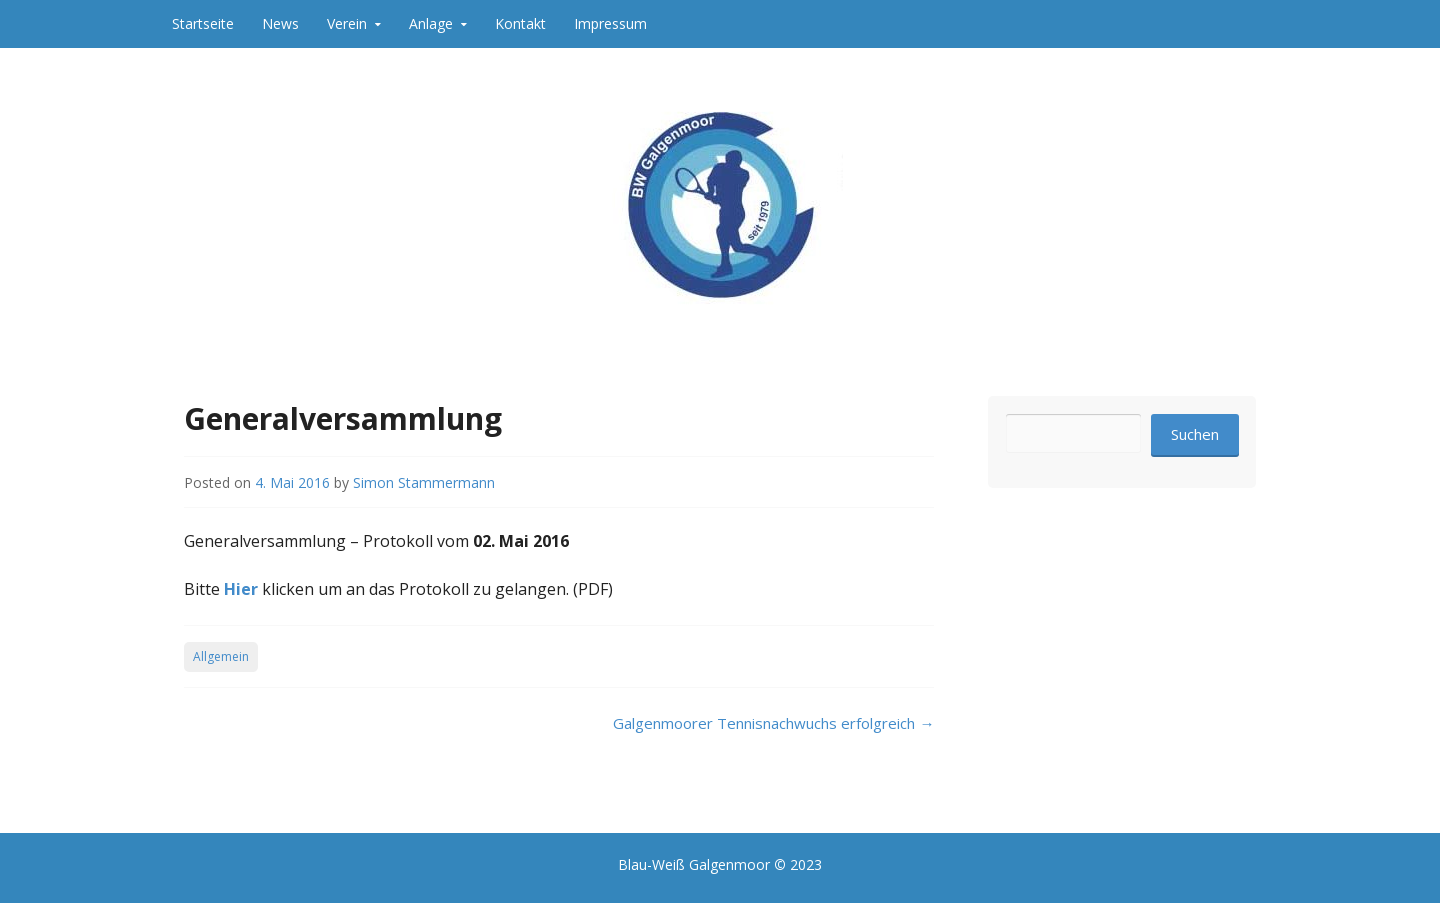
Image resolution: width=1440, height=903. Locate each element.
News (280, 23)
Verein (347, 23)
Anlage (431, 23)
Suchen (1195, 434)
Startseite (203, 23)
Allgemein (221, 656)
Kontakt (520, 23)
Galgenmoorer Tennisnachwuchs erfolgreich (773, 723)
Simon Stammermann (424, 482)
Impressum (610, 23)
